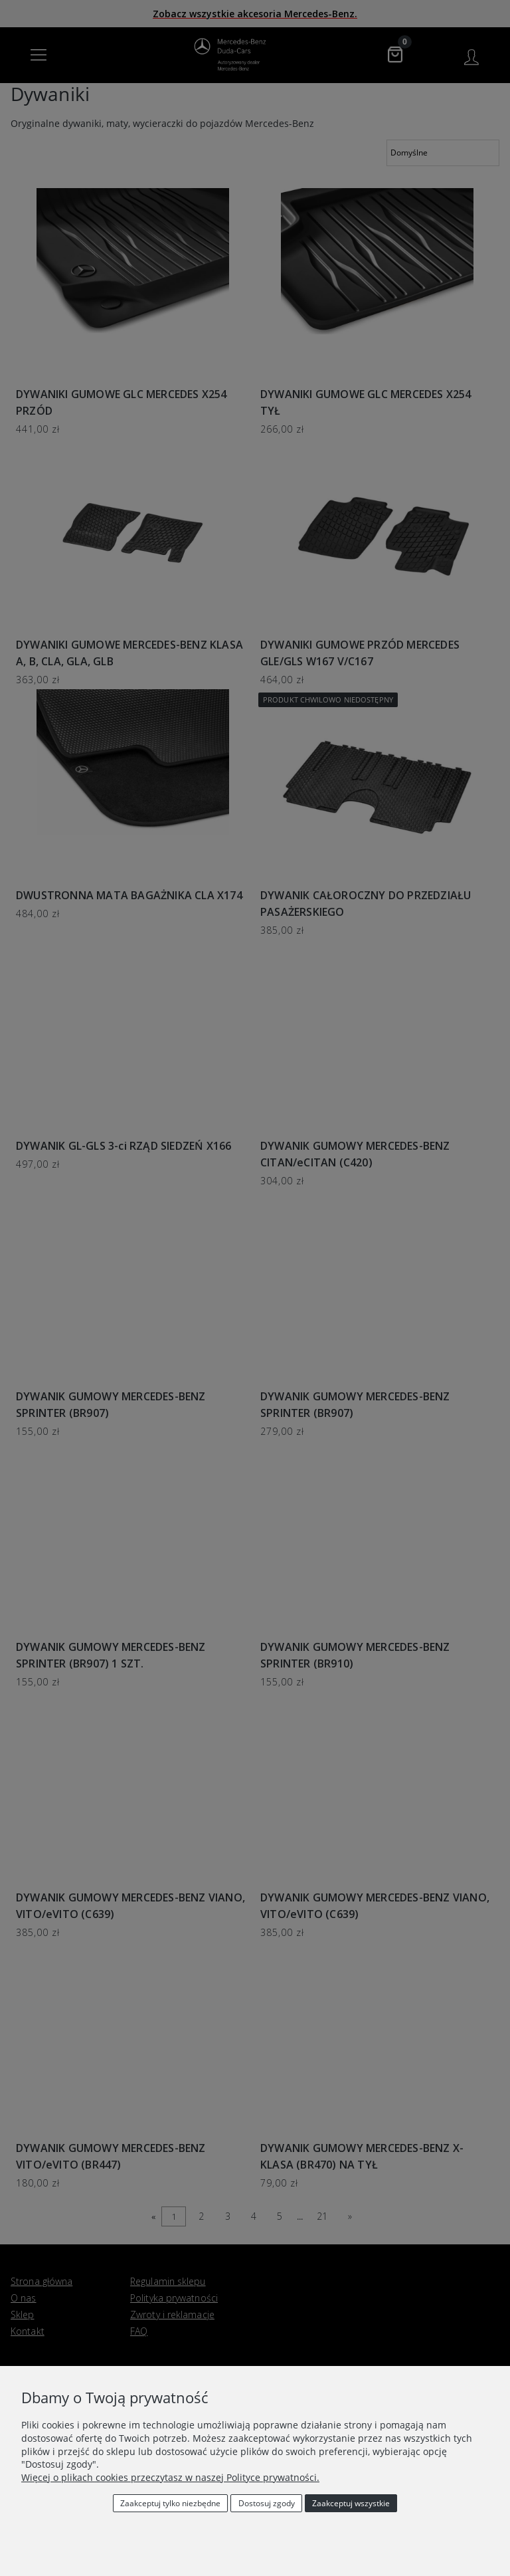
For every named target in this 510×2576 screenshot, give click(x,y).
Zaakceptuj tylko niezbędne (170, 2503)
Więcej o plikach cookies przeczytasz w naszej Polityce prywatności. (170, 2477)
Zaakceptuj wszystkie (351, 2503)
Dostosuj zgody (266, 2503)
